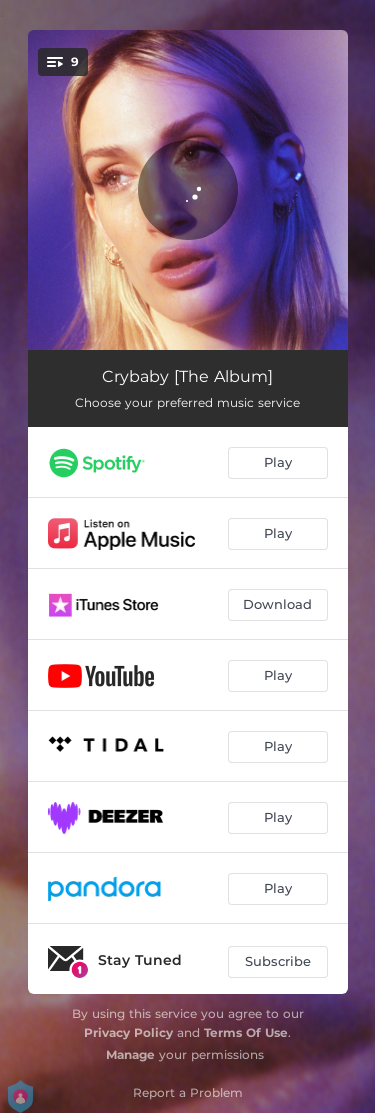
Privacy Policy (128, 1032)
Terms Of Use (246, 1032)
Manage (130, 1054)
